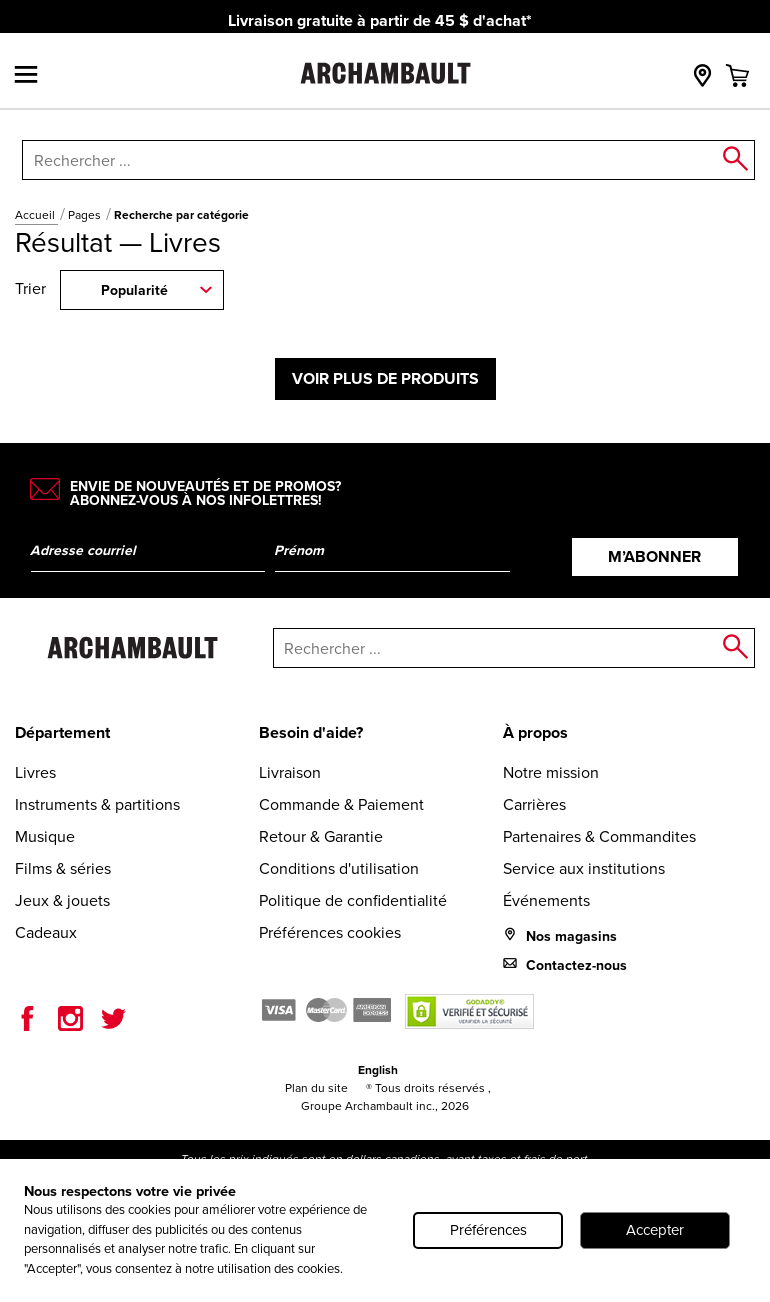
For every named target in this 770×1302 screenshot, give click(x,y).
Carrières (534, 804)
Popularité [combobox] (134, 290)
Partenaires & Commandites (599, 836)
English (378, 1070)
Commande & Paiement (341, 804)
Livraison (290, 772)
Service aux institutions (584, 868)
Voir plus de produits (385, 378)
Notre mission (551, 772)
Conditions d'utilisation (339, 868)
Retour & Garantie (321, 836)
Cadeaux (46, 932)
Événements (546, 900)
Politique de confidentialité (353, 900)
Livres (35, 772)
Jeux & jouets (62, 900)
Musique (45, 836)
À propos (535, 732)
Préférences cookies (330, 932)
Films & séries (63, 868)
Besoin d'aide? (311, 732)
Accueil (36, 215)
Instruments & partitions (97, 804)
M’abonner (654, 556)
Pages (86, 215)
